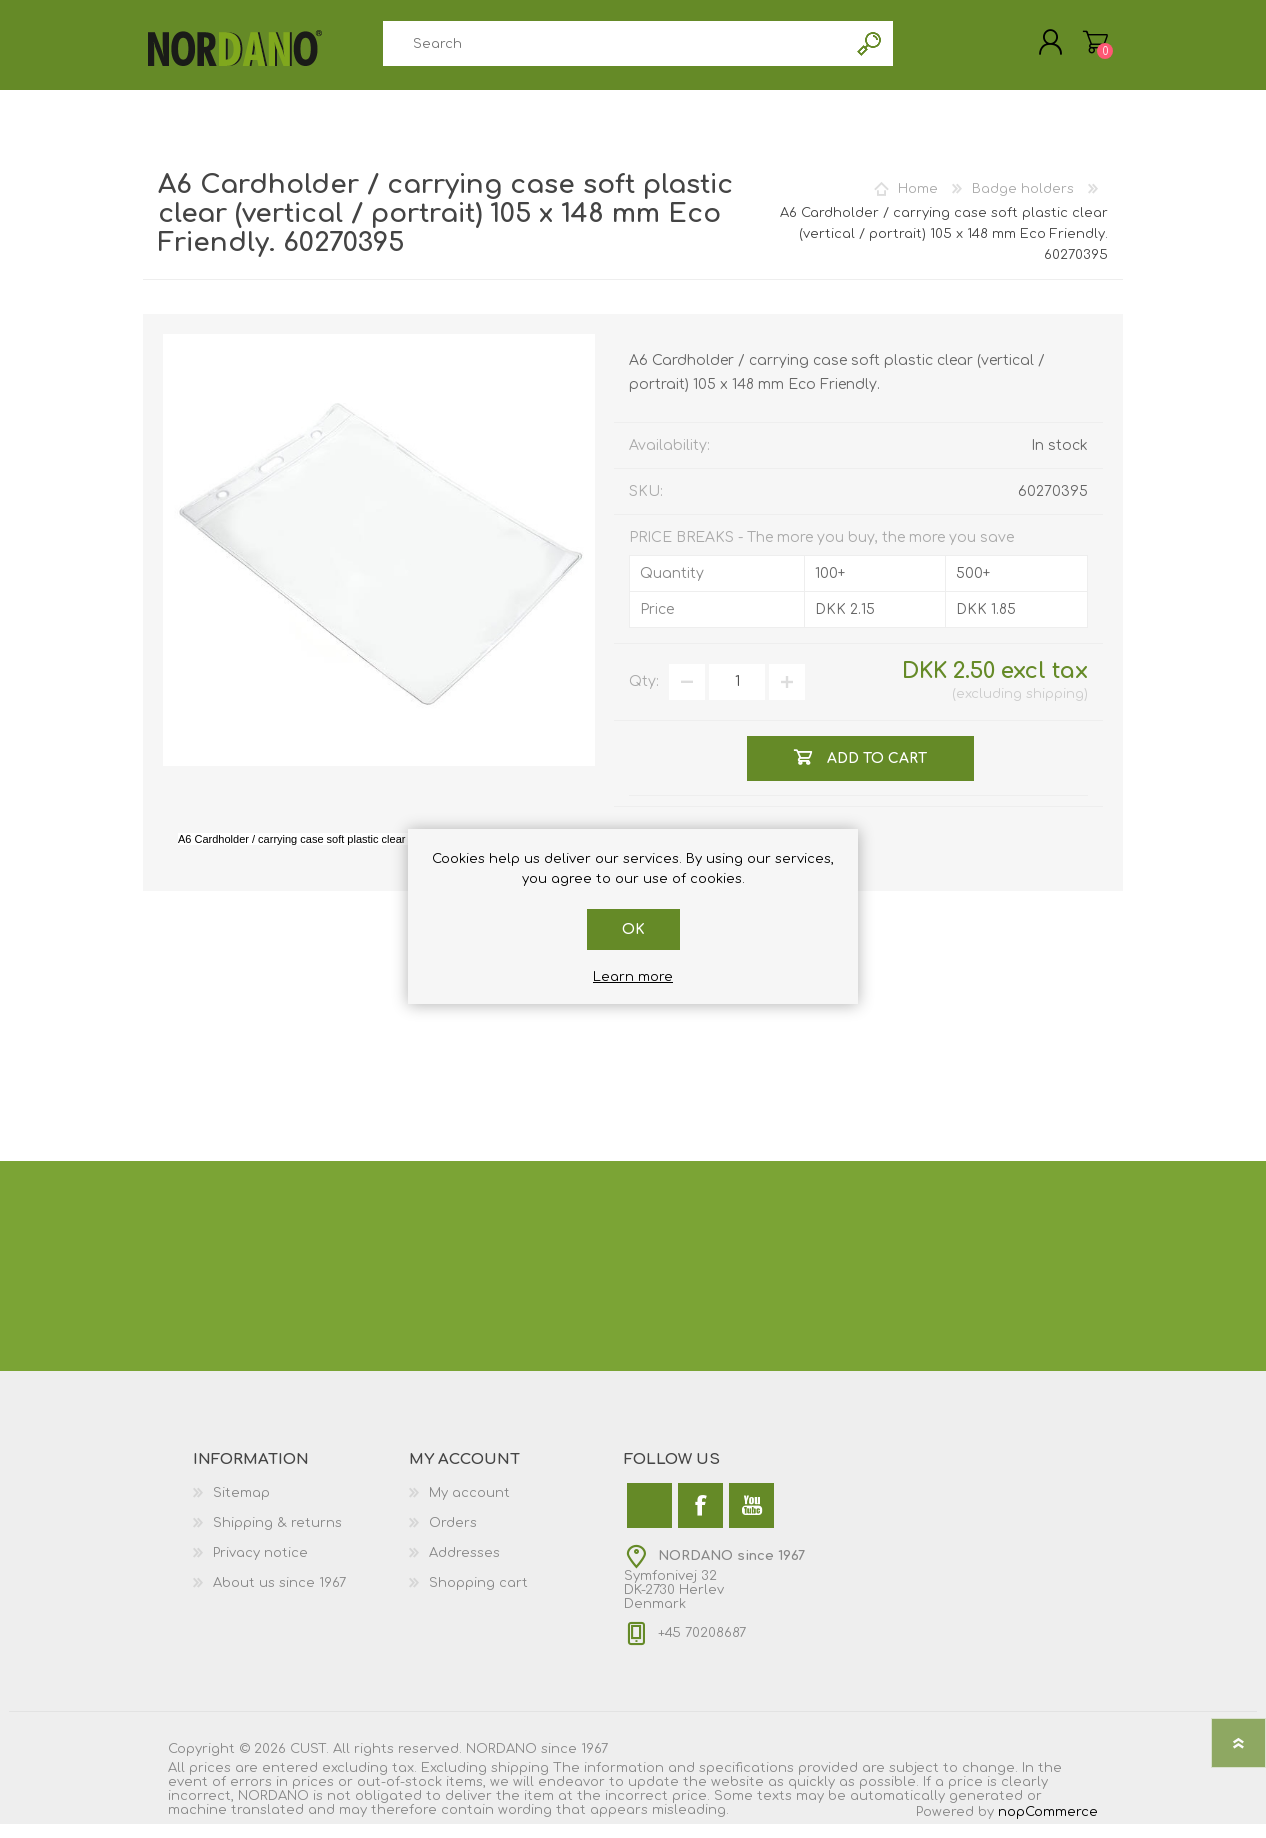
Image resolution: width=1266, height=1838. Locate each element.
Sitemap (241, 1507)
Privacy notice (260, 1567)
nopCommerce (1048, 1826)
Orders (453, 1537)
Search (870, 50)
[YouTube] (751, 1519)
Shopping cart (478, 1597)
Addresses (464, 1567)
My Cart (1075, 49)
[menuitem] (301, 1507)
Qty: (644, 695)
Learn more (633, 977)
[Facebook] (700, 1519)
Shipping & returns (277, 1537)
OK (633, 929)
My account (469, 1507)
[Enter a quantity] (737, 696)
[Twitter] (649, 1519)
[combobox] (615, 50)
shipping (1055, 708)
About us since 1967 (279, 1597)
